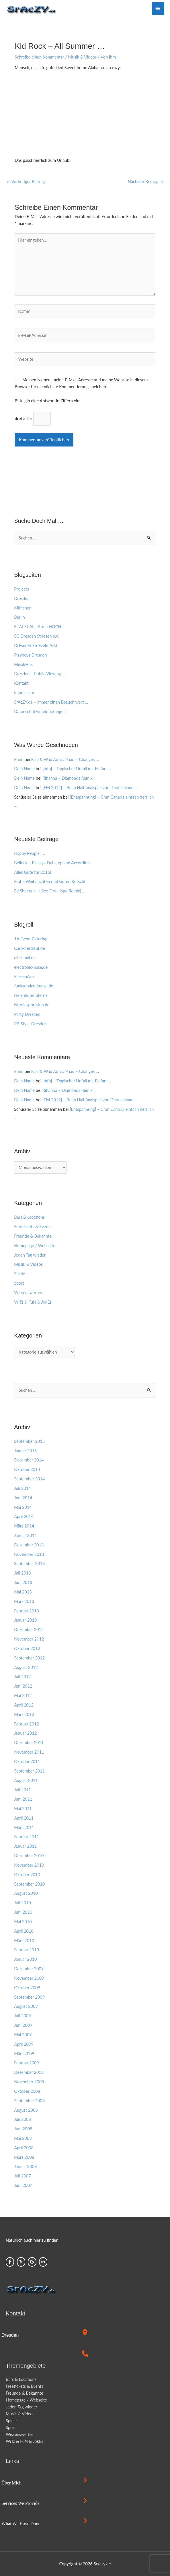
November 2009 (29, 1978)
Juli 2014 (22, 1488)
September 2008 (29, 2100)
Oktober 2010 (27, 1874)
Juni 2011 (23, 1799)
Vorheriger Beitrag (25, 181)
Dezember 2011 (29, 1742)
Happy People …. (29, 853)
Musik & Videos (82, 57)
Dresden (22, 598)
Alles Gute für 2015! (32, 872)
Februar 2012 (26, 1723)
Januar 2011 (25, 1846)
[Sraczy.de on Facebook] (10, 2262)
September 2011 (29, 1771)
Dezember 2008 (29, 2072)
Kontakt (21, 683)
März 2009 (24, 2053)
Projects (21, 589)
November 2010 (29, 1865)
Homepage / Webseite (34, 1245)
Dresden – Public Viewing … (39, 673)
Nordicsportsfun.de (31, 1004)
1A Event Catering (30, 938)
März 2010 (24, 1940)
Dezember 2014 (29, 1459)
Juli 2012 (22, 1676)
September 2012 (29, 1657)
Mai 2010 (23, 1921)
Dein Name (24, 768)
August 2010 (26, 1893)
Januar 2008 (25, 2166)
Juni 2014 (23, 1497)
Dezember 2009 (29, 1968)
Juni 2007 (23, 2185)
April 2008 (24, 2147)
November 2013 (29, 1554)
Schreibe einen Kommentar (39, 57)
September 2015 (29, 1441)
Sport (19, 1283)
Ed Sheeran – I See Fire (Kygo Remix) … (49, 890)
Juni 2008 (23, 2128)
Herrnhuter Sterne (31, 995)
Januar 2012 (25, 1733)
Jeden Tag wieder (30, 1255)
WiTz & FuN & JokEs (33, 1302)
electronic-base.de (31, 967)
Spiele (19, 1273)
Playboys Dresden (30, 655)
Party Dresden (27, 1014)
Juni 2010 (23, 1912)
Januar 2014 (25, 1535)
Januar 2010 (25, 1959)
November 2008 (29, 2081)
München (23, 607)
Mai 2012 (23, 1695)
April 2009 (24, 2044)
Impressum (24, 692)
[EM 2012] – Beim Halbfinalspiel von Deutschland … (90, 787)
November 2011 (29, 1752)
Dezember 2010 (29, 1855)
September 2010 (29, 1884)
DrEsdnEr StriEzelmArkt (35, 645)
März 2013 (24, 1601)
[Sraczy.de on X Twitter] (21, 2262)
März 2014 (24, 1525)
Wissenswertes (28, 1292)
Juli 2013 (22, 1573)
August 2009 (26, 2006)
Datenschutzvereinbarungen (40, 711)
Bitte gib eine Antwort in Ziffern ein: (47, 400)
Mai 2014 (23, 1507)
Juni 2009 (23, 2025)
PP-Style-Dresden (30, 1023)
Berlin (19, 617)
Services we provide (20, 2503)
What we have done (20, 2523)
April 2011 (24, 1818)
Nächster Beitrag (146, 181)
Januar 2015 (25, 1450)
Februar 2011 (26, 1836)
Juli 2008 (22, 2119)
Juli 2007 (22, 2175)
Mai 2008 (23, 2138)
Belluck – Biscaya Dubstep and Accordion (52, 862)
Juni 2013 (23, 1582)
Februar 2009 (26, 2062)
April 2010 (24, 1931)
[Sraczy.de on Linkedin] (43, 2262)
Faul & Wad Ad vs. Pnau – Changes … (65, 759)
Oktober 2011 (27, 1761)
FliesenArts (24, 976)
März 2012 (24, 1714)
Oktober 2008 (27, 2091)
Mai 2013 (23, 1591)
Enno (19, 759)
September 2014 (29, 1478)
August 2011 (26, 1780)
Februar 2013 (26, 1610)
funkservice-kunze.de (33, 985)
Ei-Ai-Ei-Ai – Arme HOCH (37, 626)
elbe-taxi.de (25, 957)
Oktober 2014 (27, 1469)
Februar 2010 (26, 1949)
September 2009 (29, 1997)
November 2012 (29, 1639)
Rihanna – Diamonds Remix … (69, 778)
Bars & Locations (29, 1217)
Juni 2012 (23, 1686)
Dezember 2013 (29, 1544)
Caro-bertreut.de (29, 948)
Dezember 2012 (29, 1629)
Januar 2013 (25, 1620)
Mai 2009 (23, 2034)
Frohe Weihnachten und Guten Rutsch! (49, 881)
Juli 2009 (22, 2015)
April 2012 (24, 1705)
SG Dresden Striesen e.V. (36, 636)
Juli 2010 (22, 1902)
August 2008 (26, 2110)
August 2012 (26, 1667)
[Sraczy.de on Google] (32, 2262)
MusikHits (23, 664)
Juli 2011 (22, 1789)
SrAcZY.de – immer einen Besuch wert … (51, 702)
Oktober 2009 (27, 1987)
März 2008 (24, 2157)
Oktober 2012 (27, 1648)
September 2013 (29, 1563)
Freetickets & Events (33, 1226)
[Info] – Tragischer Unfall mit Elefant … (77, 768)
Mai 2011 (23, 1808)
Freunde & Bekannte (33, 1236)
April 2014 (24, 1516)
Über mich (11, 2482)
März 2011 (24, 1827)
